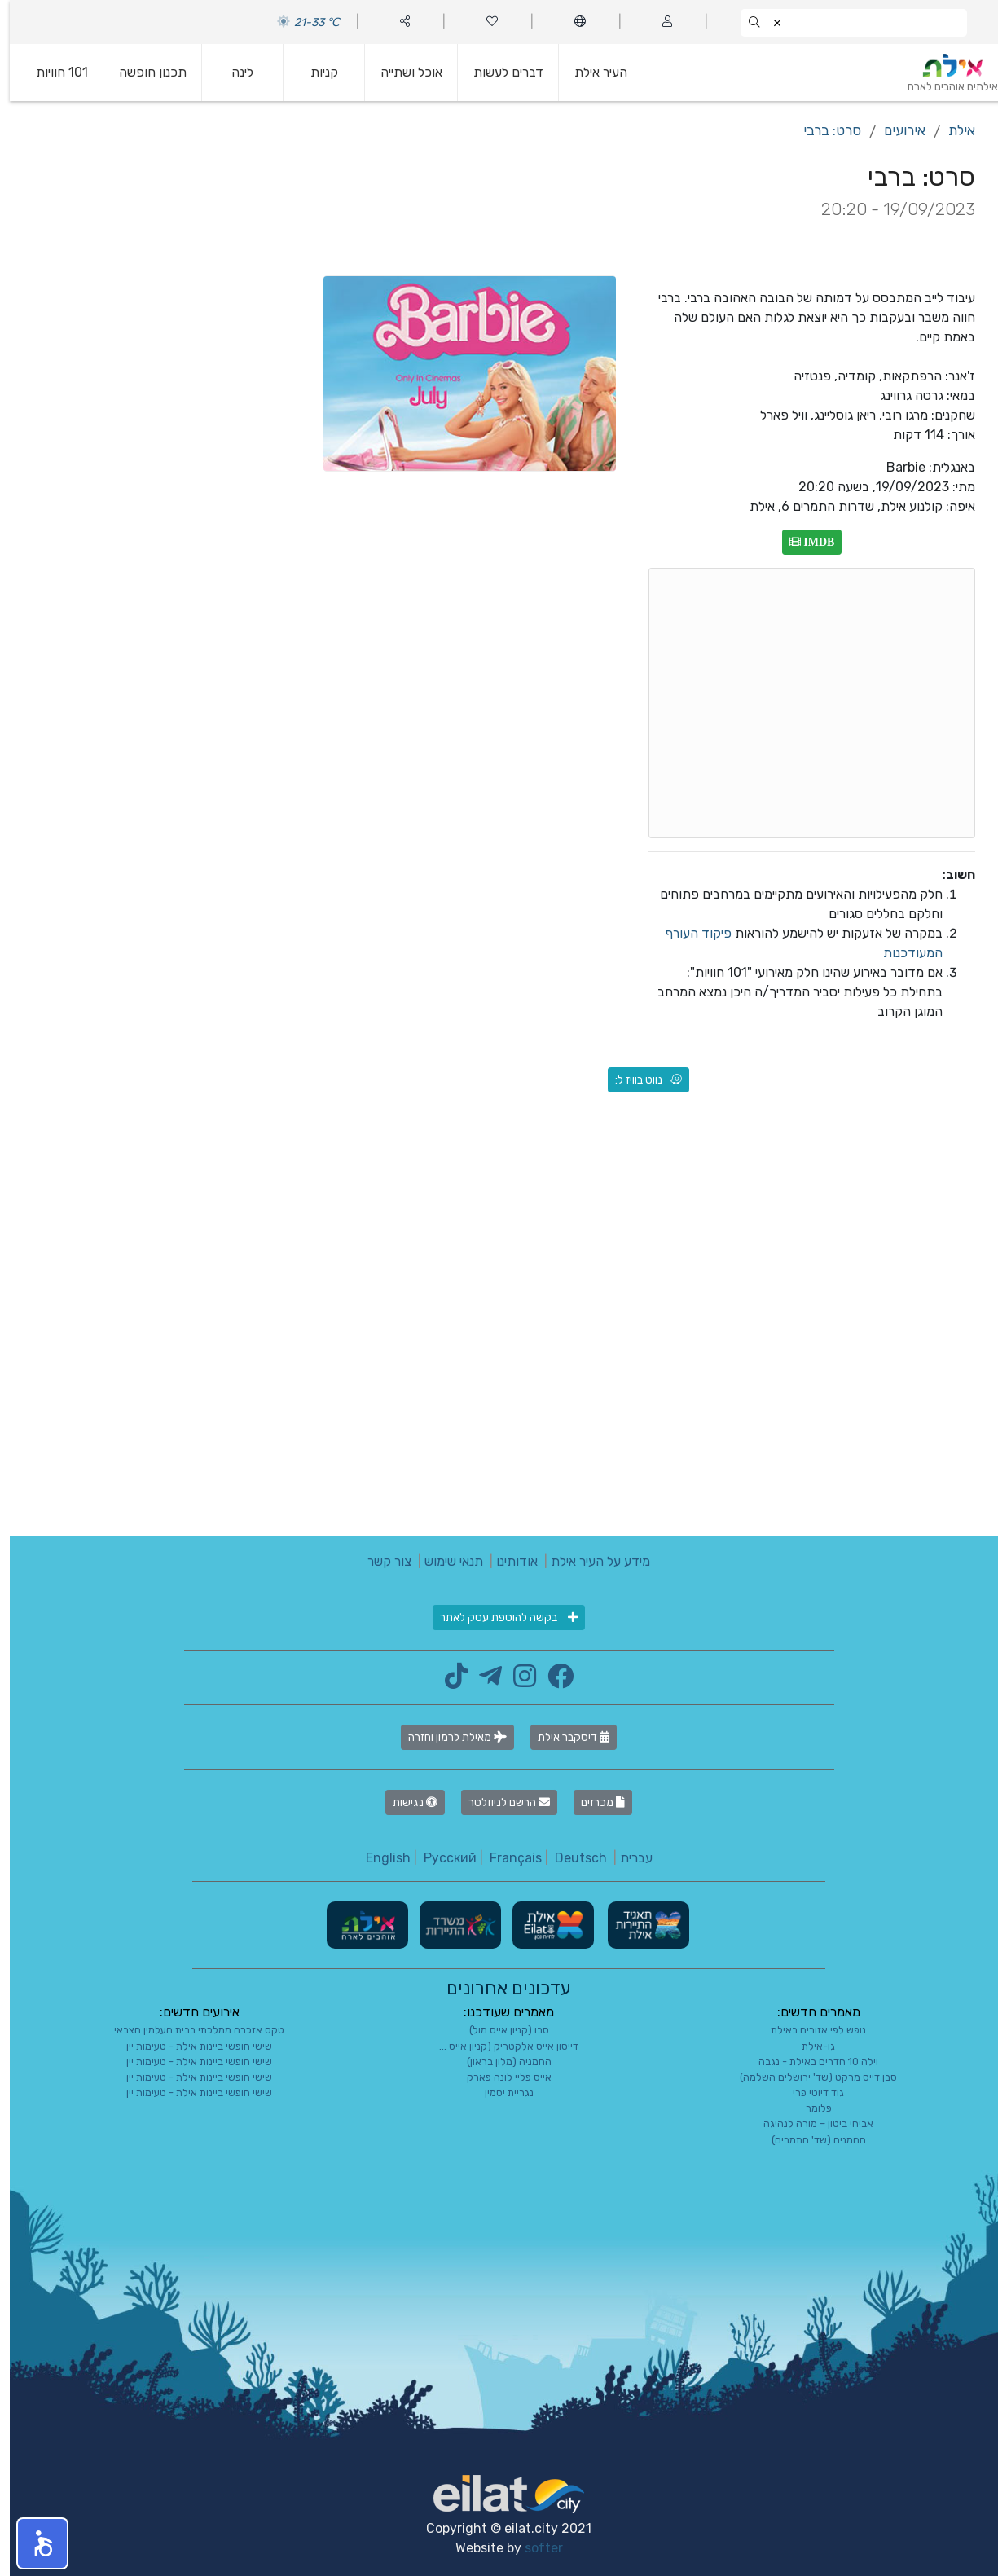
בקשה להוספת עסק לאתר (499, 1617)
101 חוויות (52, 72)
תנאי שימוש (444, 1561)
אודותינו (507, 1561)
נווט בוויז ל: (638, 1080)
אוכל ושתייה (402, 72)
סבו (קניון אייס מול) (499, 2030)
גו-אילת (808, 2046)
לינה (233, 72)
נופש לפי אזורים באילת (808, 2030)
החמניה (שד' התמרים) (809, 2140)
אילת (952, 130)
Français (506, 1858)
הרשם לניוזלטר (499, 1802)
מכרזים (593, 1802)
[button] (32, 2543)
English (378, 1858)
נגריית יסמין (499, 2092)
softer (534, 2548)
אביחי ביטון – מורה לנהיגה (809, 2123)
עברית (626, 1858)
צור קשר (380, 1561)
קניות (314, 72)
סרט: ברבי (822, 130)
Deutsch (571, 1858)
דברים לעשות (499, 72)
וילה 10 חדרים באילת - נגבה (808, 2061)
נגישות (405, 1802)
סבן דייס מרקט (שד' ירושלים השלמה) (808, 2077)
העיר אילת (591, 72)
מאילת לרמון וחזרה (447, 1737)
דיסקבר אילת (564, 1737)
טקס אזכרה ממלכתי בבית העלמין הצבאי (189, 2030)
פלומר (809, 2108)
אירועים (895, 130)
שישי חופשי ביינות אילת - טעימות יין (189, 2046)
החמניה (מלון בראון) (499, 2061)
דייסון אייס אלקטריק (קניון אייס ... (499, 2046)
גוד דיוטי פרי (808, 2092)
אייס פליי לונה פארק (499, 2077)
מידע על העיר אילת (590, 1561)
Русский (440, 1858)
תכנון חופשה (143, 72)
